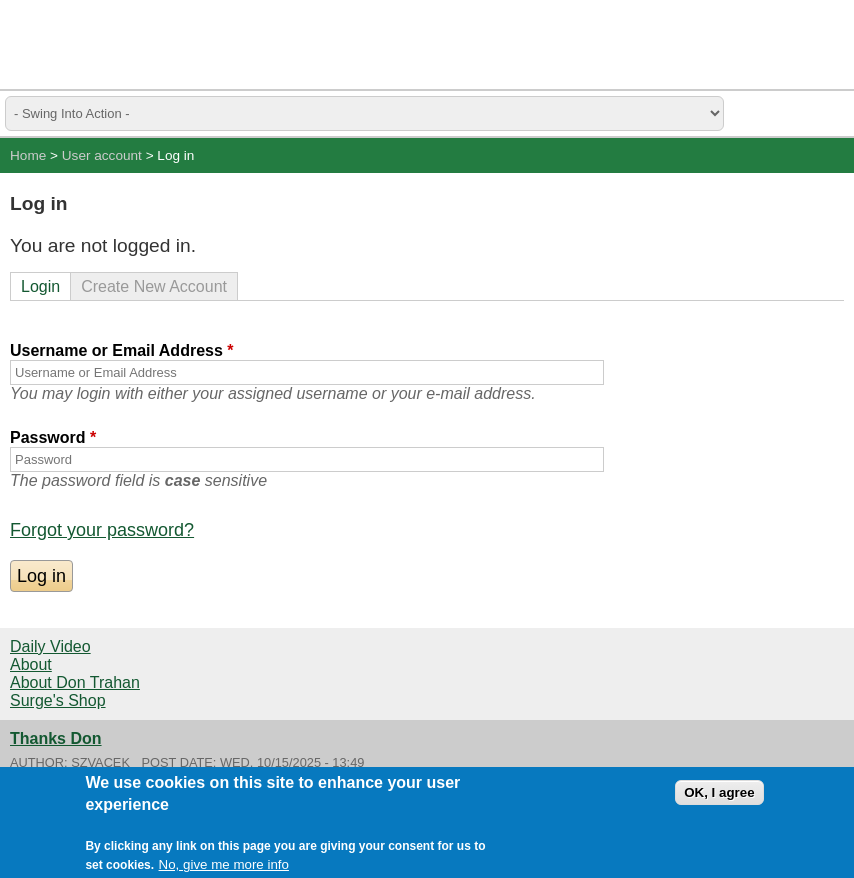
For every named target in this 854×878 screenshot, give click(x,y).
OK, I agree (719, 793)
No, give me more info (224, 865)
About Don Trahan (75, 682)
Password (53, 437)
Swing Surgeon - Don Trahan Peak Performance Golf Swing (110, 44)
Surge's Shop (58, 700)
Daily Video (50, 646)
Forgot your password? (102, 530)
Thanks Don (56, 738)
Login (40, 286)
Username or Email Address (122, 350)
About (31, 664)
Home (28, 155)
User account (102, 155)
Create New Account (154, 286)
